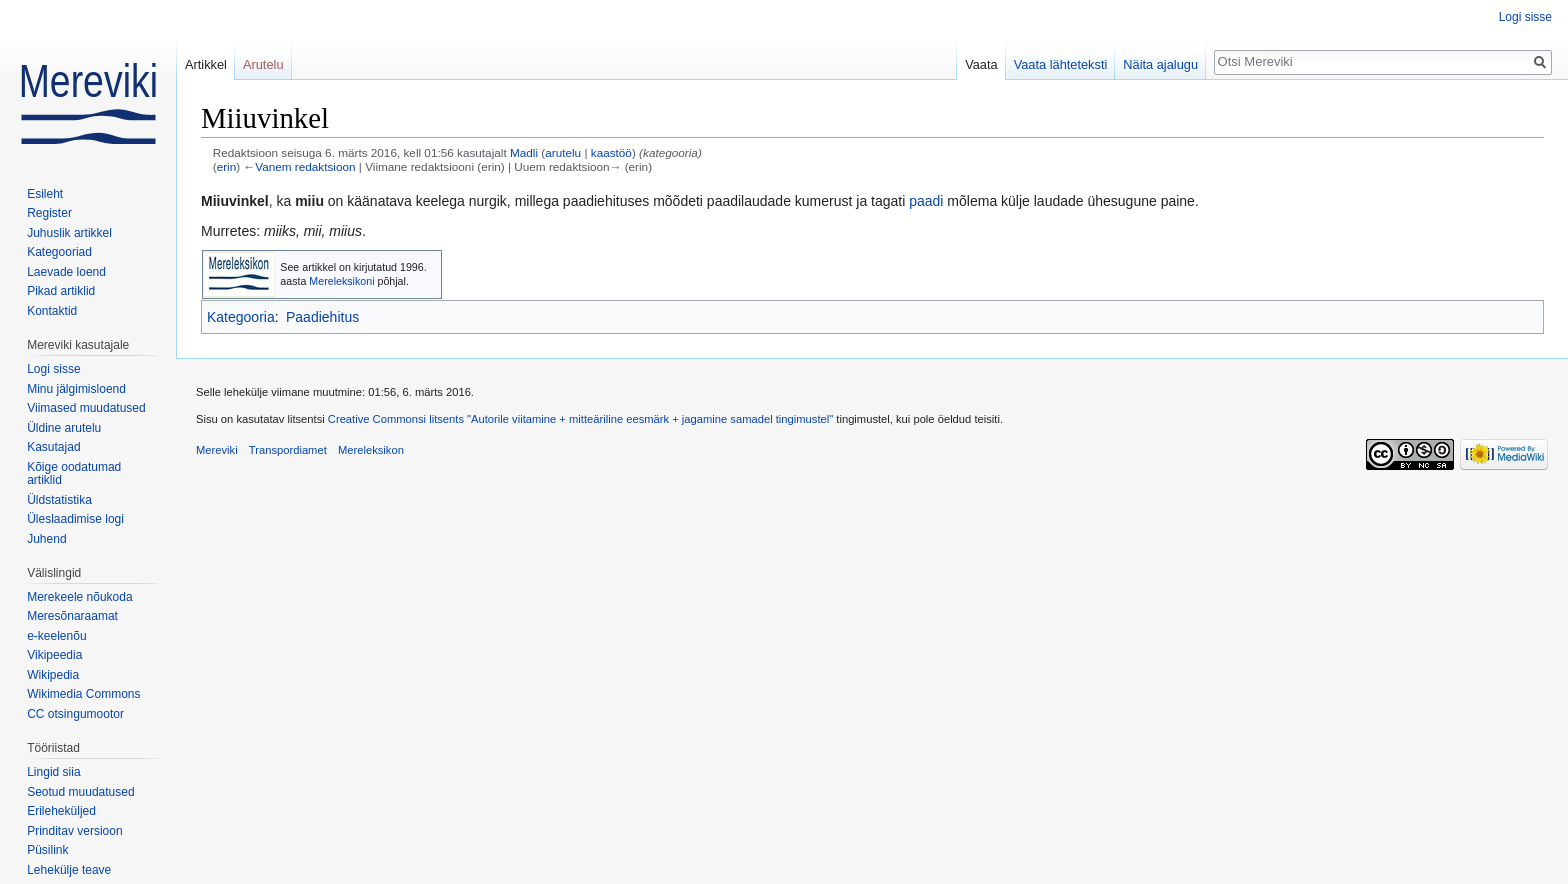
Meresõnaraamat (72, 616)
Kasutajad (53, 447)
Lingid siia (53, 772)
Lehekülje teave (69, 870)
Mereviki (217, 450)
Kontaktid (52, 311)
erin (227, 166)
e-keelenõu (56, 636)
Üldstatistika (59, 500)
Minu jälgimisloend (76, 389)
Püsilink (47, 850)
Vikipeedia (54, 655)
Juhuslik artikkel (69, 233)
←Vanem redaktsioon (299, 166)
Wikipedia (53, 675)
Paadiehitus (322, 317)
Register (49, 213)
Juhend (46, 539)
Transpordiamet (288, 450)
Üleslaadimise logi (75, 519)
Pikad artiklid (61, 291)
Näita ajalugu (1160, 64)
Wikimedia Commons (83, 694)
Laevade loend (66, 272)
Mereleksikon (371, 450)
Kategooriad (59, 252)
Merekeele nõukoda (79, 597)
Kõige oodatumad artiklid (74, 474)
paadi (926, 201)
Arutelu (263, 64)
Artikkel (206, 64)
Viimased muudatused (86, 408)
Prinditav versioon (74, 831)
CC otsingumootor (75, 714)
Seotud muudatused (80, 792)
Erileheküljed (61, 811)
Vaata (981, 64)
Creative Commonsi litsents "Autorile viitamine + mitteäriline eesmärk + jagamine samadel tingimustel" (580, 419)
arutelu (563, 152)
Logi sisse (1525, 17)
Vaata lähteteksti (1061, 64)
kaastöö (611, 152)
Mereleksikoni (341, 281)
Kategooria (241, 317)
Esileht (45, 194)
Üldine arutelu (64, 428)
